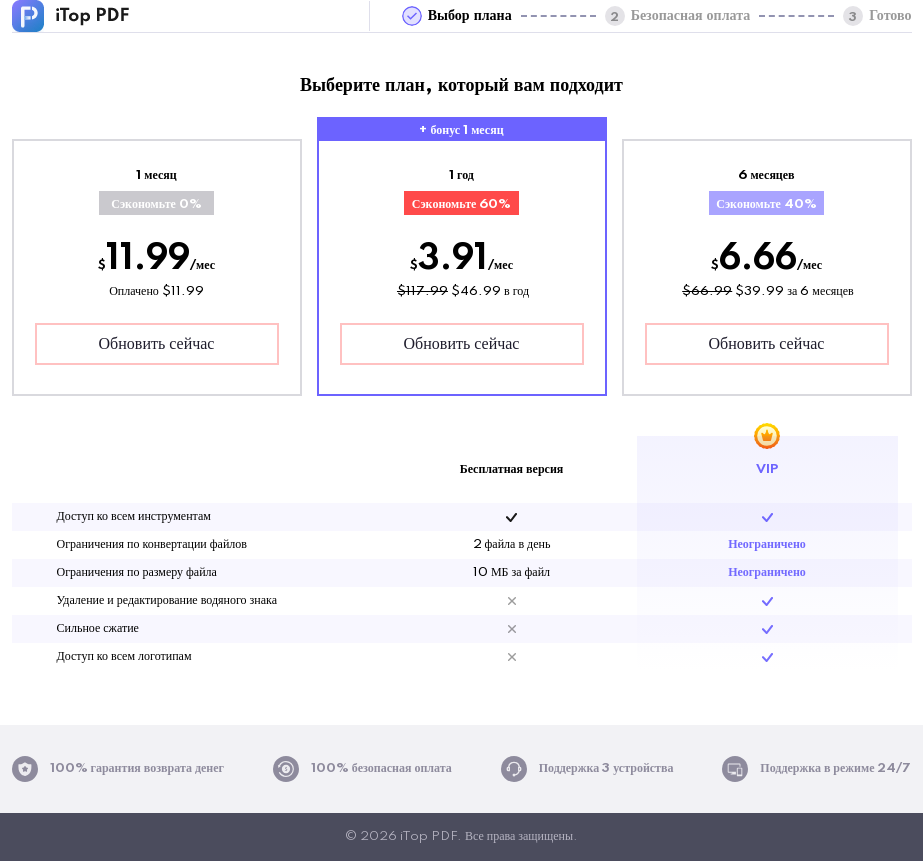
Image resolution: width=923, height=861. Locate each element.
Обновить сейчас (157, 344)
